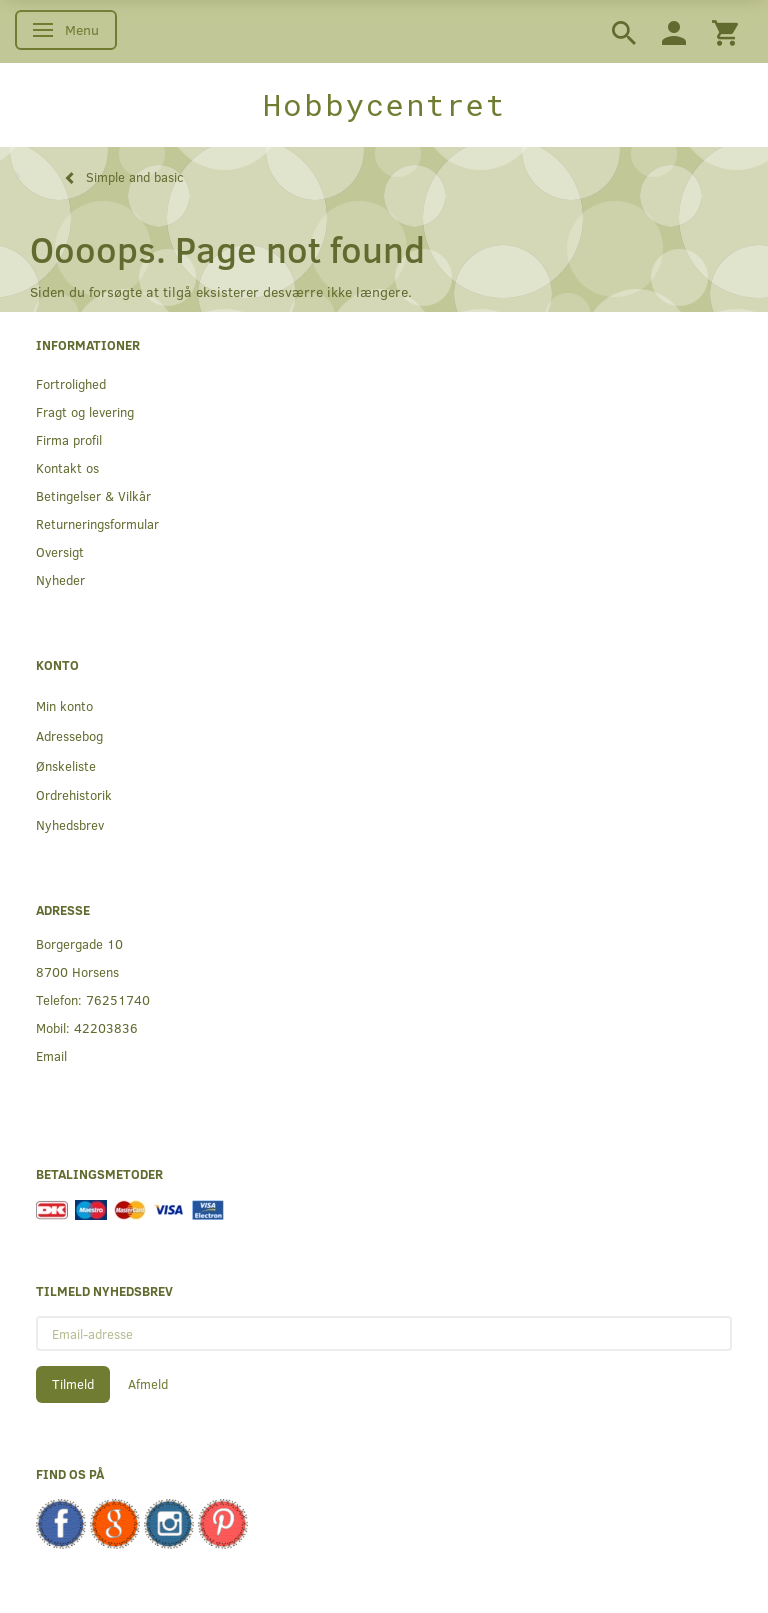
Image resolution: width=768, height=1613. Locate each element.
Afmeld (148, 1384)
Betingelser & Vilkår (93, 495)
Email (51, 1055)
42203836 (106, 1027)
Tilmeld (73, 1384)
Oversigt (60, 551)
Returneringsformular (97, 523)
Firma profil (69, 439)
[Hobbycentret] (384, 105)
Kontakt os (67, 467)
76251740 (118, 999)
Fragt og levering (85, 411)
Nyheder (60, 579)
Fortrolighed (71, 383)
